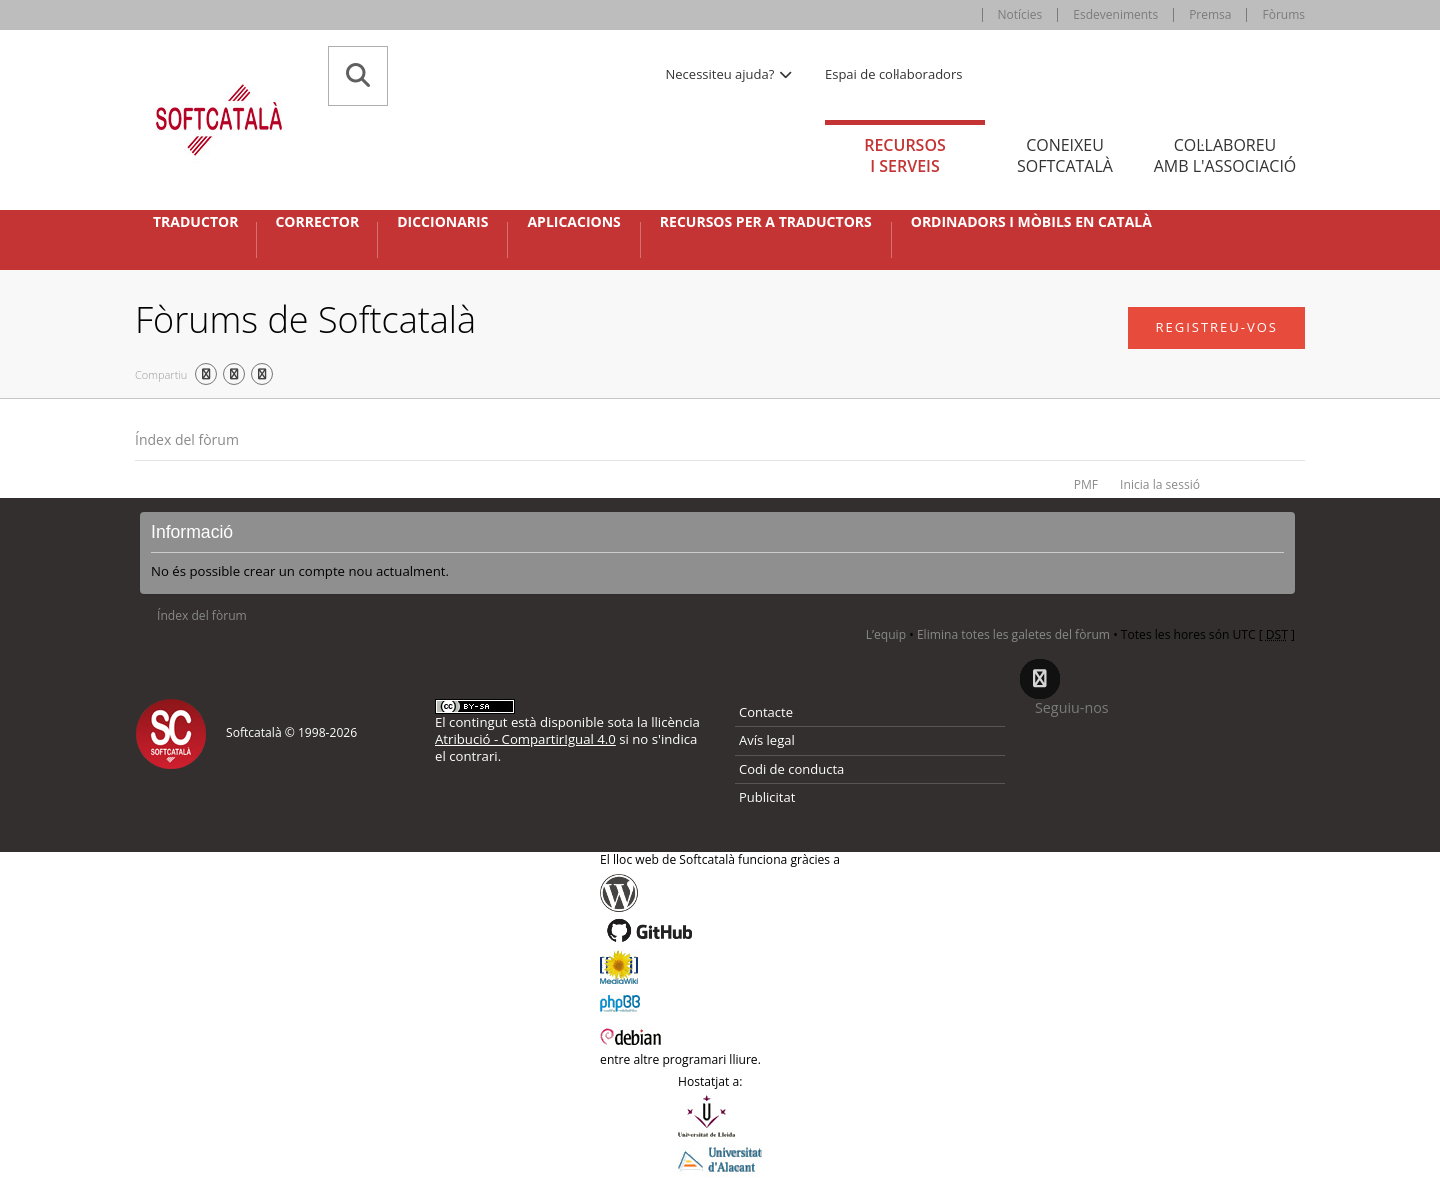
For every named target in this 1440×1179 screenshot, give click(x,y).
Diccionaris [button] (442, 222)
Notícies (1020, 14)
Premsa (1210, 14)
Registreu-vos (1216, 327)
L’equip (886, 634)
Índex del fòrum (187, 439)
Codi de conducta (791, 769)
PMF (1086, 484)
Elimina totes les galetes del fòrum (1013, 634)
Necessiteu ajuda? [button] (730, 74)
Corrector (317, 222)
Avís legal (767, 740)
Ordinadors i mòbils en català (1031, 222)
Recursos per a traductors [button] (766, 222)
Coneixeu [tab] (1065, 155)
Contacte (766, 712)
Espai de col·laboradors (893, 74)
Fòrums (1283, 14)
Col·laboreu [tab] (1225, 155)
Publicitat (767, 797)
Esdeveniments (1115, 14)
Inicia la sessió (1160, 484)
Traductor (195, 222)
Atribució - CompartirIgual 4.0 (525, 739)
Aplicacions (573, 222)
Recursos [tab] (905, 155)
